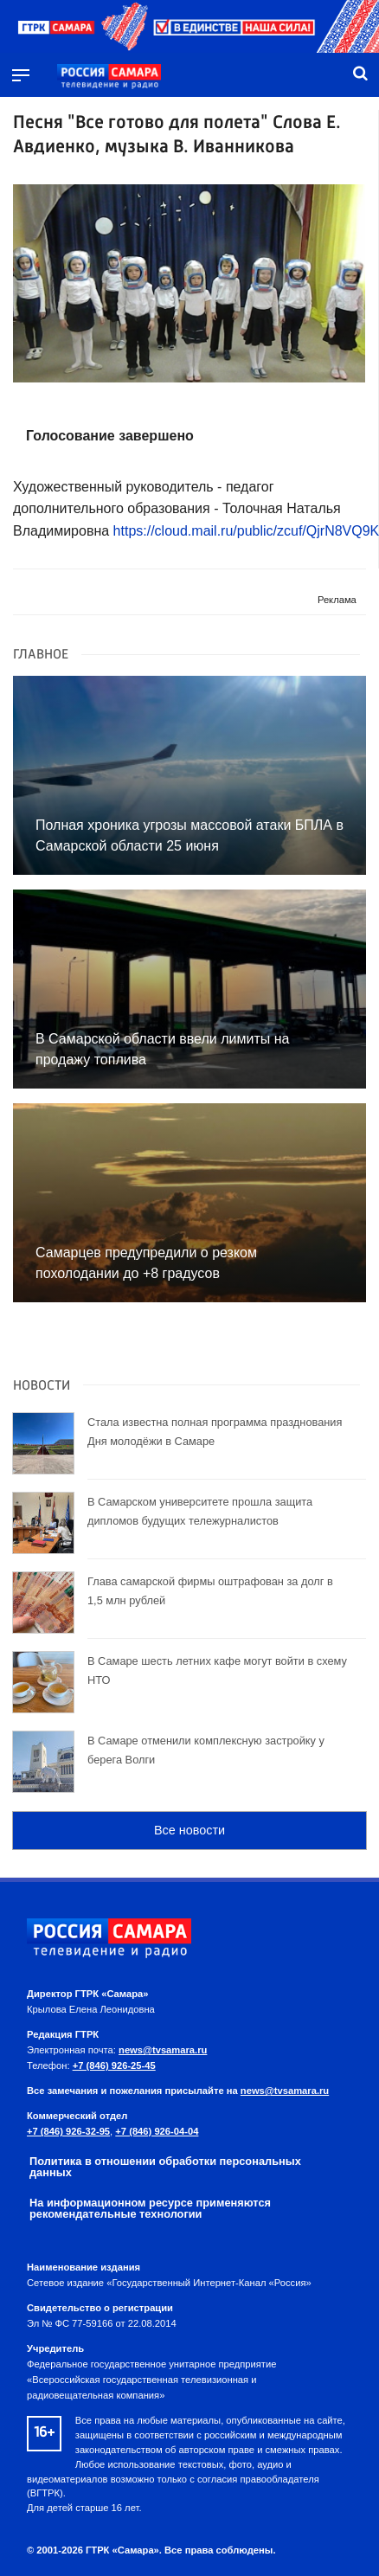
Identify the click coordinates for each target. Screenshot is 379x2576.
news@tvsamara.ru (163, 2050)
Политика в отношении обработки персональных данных (165, 2167)
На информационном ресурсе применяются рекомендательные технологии (150, 2208)
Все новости (189, 1830)
